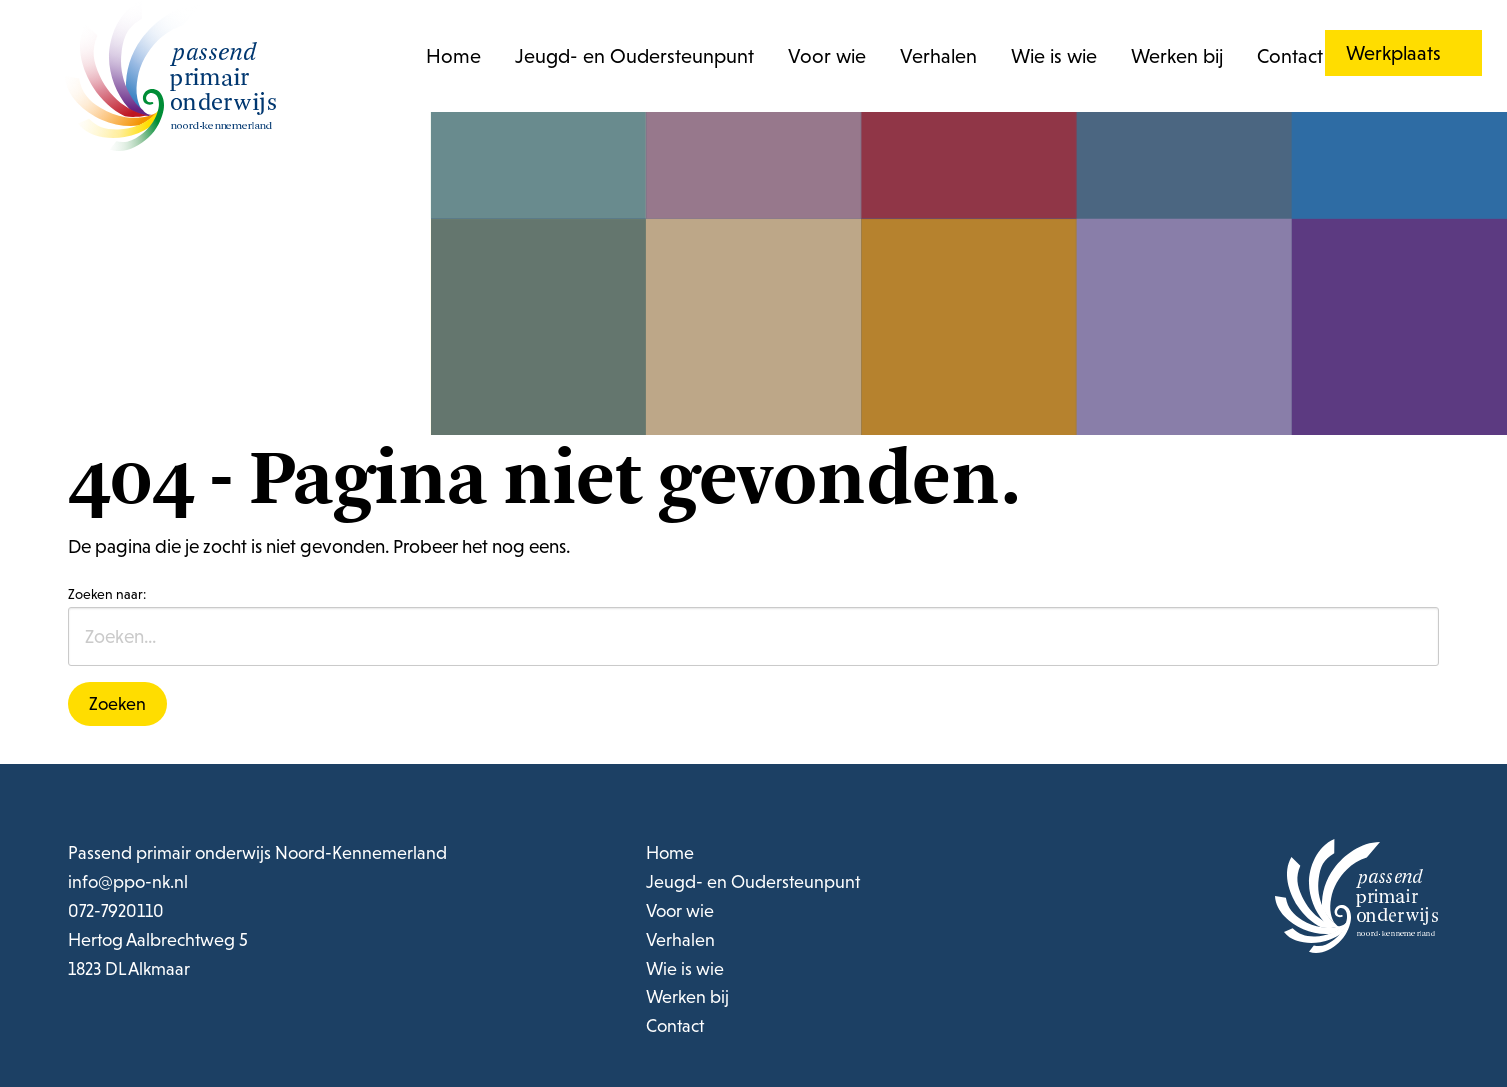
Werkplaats (1393, 53)
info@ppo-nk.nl (128, 881)
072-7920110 (116, 910)
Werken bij (1177, 56)
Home (453, 56)
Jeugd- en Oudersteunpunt (634, 56)
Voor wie (827, 56)
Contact (1290, 56)
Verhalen (938, 56)
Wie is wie (1054, 56)
